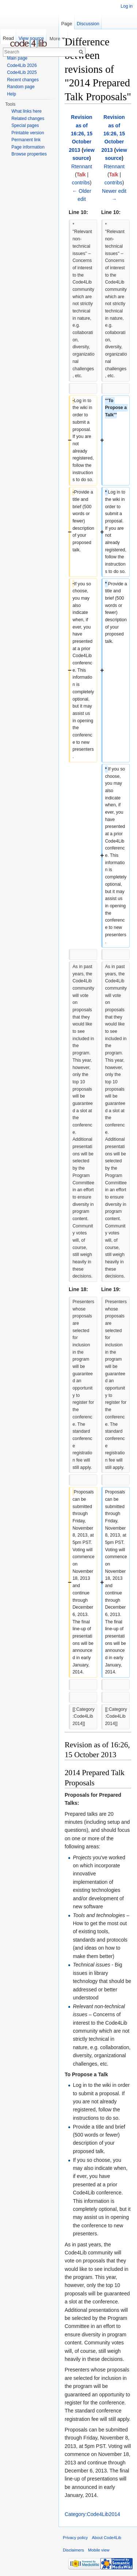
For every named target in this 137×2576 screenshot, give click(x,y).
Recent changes (23, 79)
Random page (20, 86)
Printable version (27, 132)
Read (8, 38)
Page (66, 23)
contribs (81, 182)
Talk (81, 174)
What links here (26, 111)
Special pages (25, 125)
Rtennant (81, 166)
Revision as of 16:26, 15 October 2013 (80, 133)
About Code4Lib (106, 2537)
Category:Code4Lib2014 (92, 2514)
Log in (127, 6)
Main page (17, 58)
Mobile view (98, 2550)
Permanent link (26, 139)
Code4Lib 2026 (22, 65)
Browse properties (29, 154)
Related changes (27, 118)
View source (31, 38)
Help (11, 94)
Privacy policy (75, 2537)
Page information (28, 147)
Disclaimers (73, 2550)
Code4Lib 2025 (22, 72)
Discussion (88, 23)
